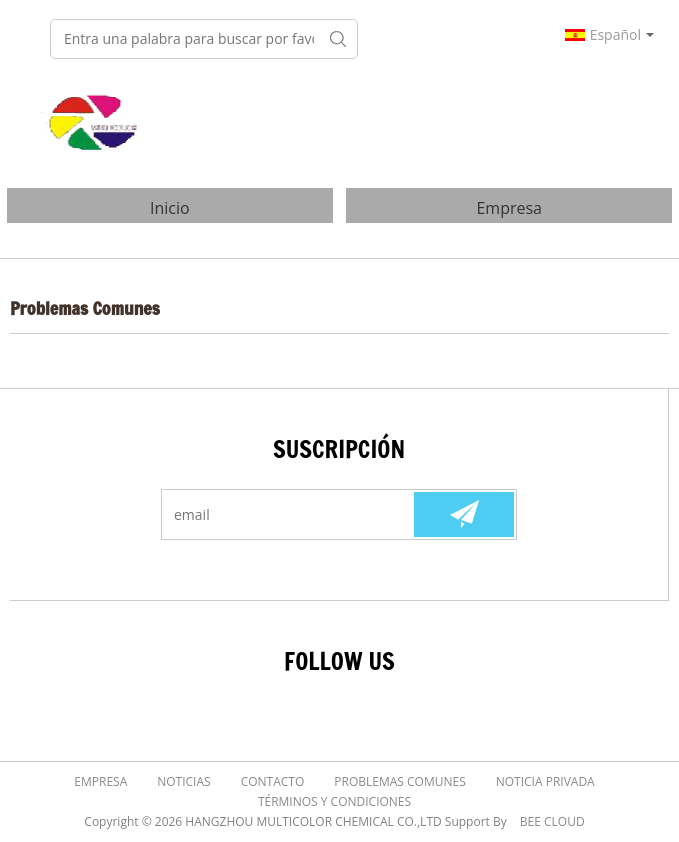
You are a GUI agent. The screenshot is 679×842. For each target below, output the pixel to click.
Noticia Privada (545, 781)
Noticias (183, 781)
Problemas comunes (399, 781)
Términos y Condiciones (334, 801)
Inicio (170, 208)
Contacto (273, 781)
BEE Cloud (552, 821)
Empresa (509, 208)
